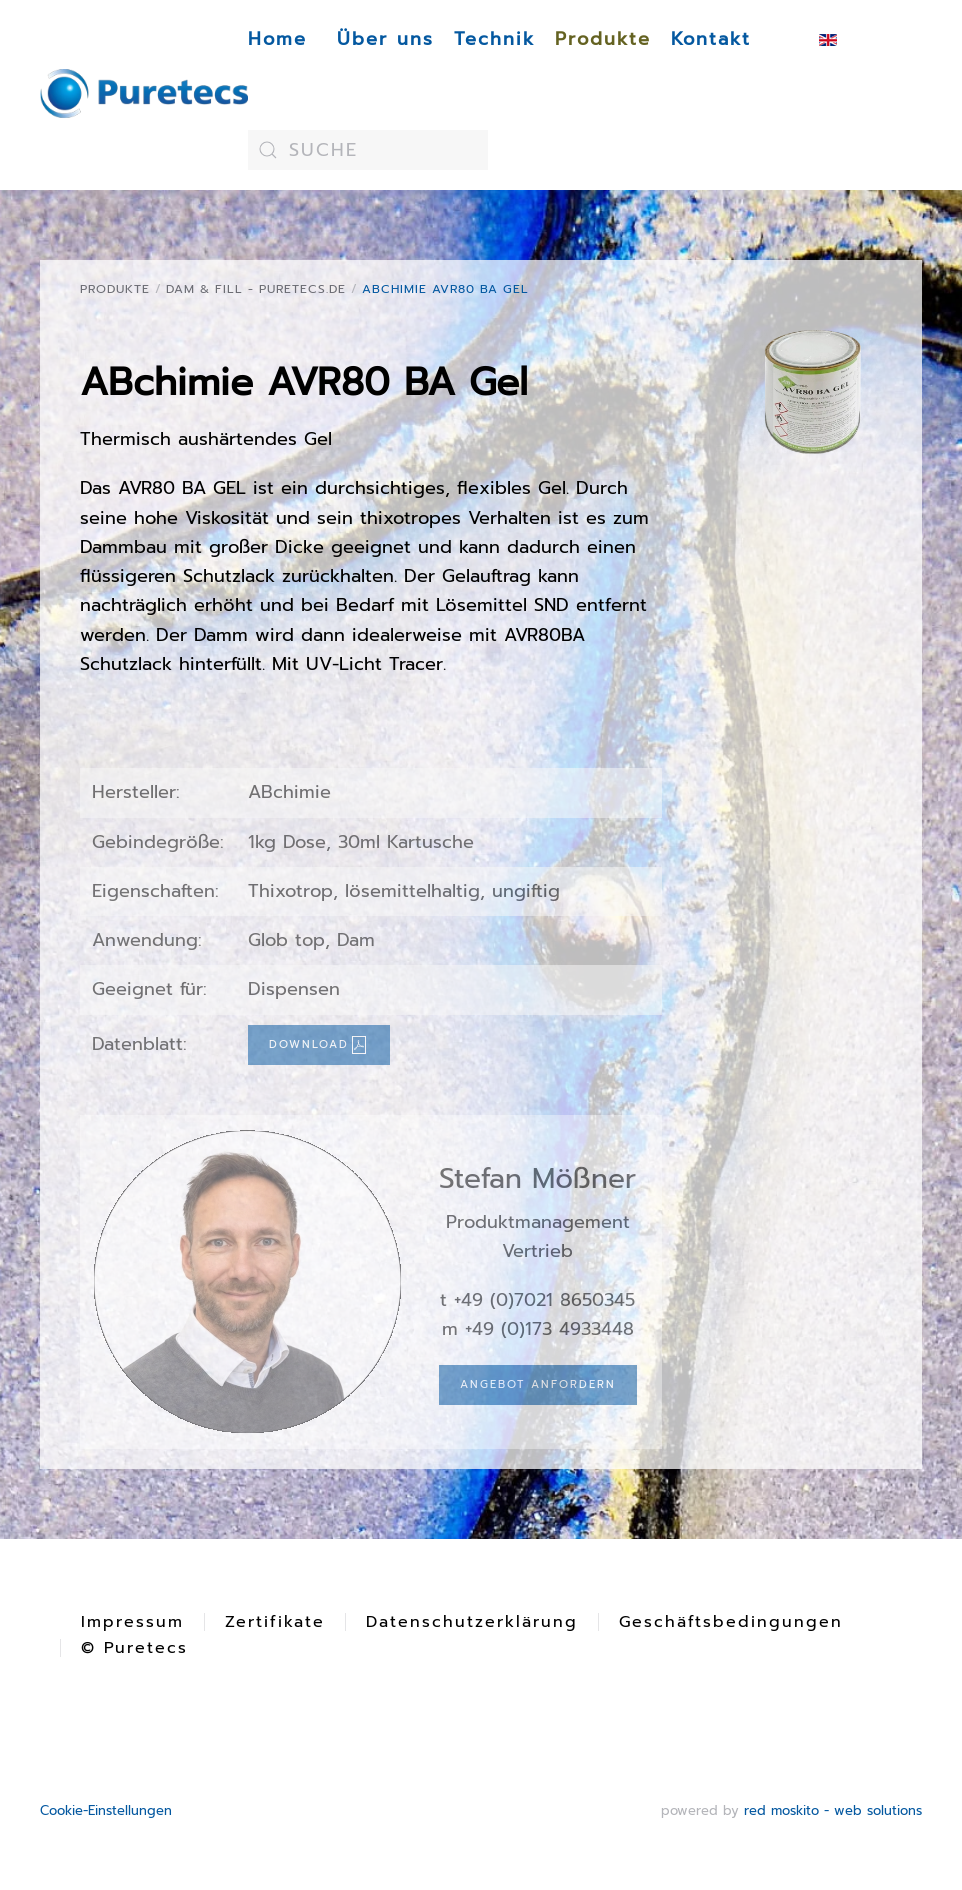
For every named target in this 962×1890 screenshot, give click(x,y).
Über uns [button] (385, 39)
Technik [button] (494, 39)
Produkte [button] (603, 39)
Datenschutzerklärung (472, 1622)
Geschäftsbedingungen (731, 1622)
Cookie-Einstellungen (106, 1810)
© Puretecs (134, 1648)
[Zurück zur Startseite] (144, 95)
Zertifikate (275, 1622)
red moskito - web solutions (833, 1810)
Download (319, 1045)
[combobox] (368, 150)
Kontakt (711, 39)
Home (277, 39)
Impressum (132, 1622)
